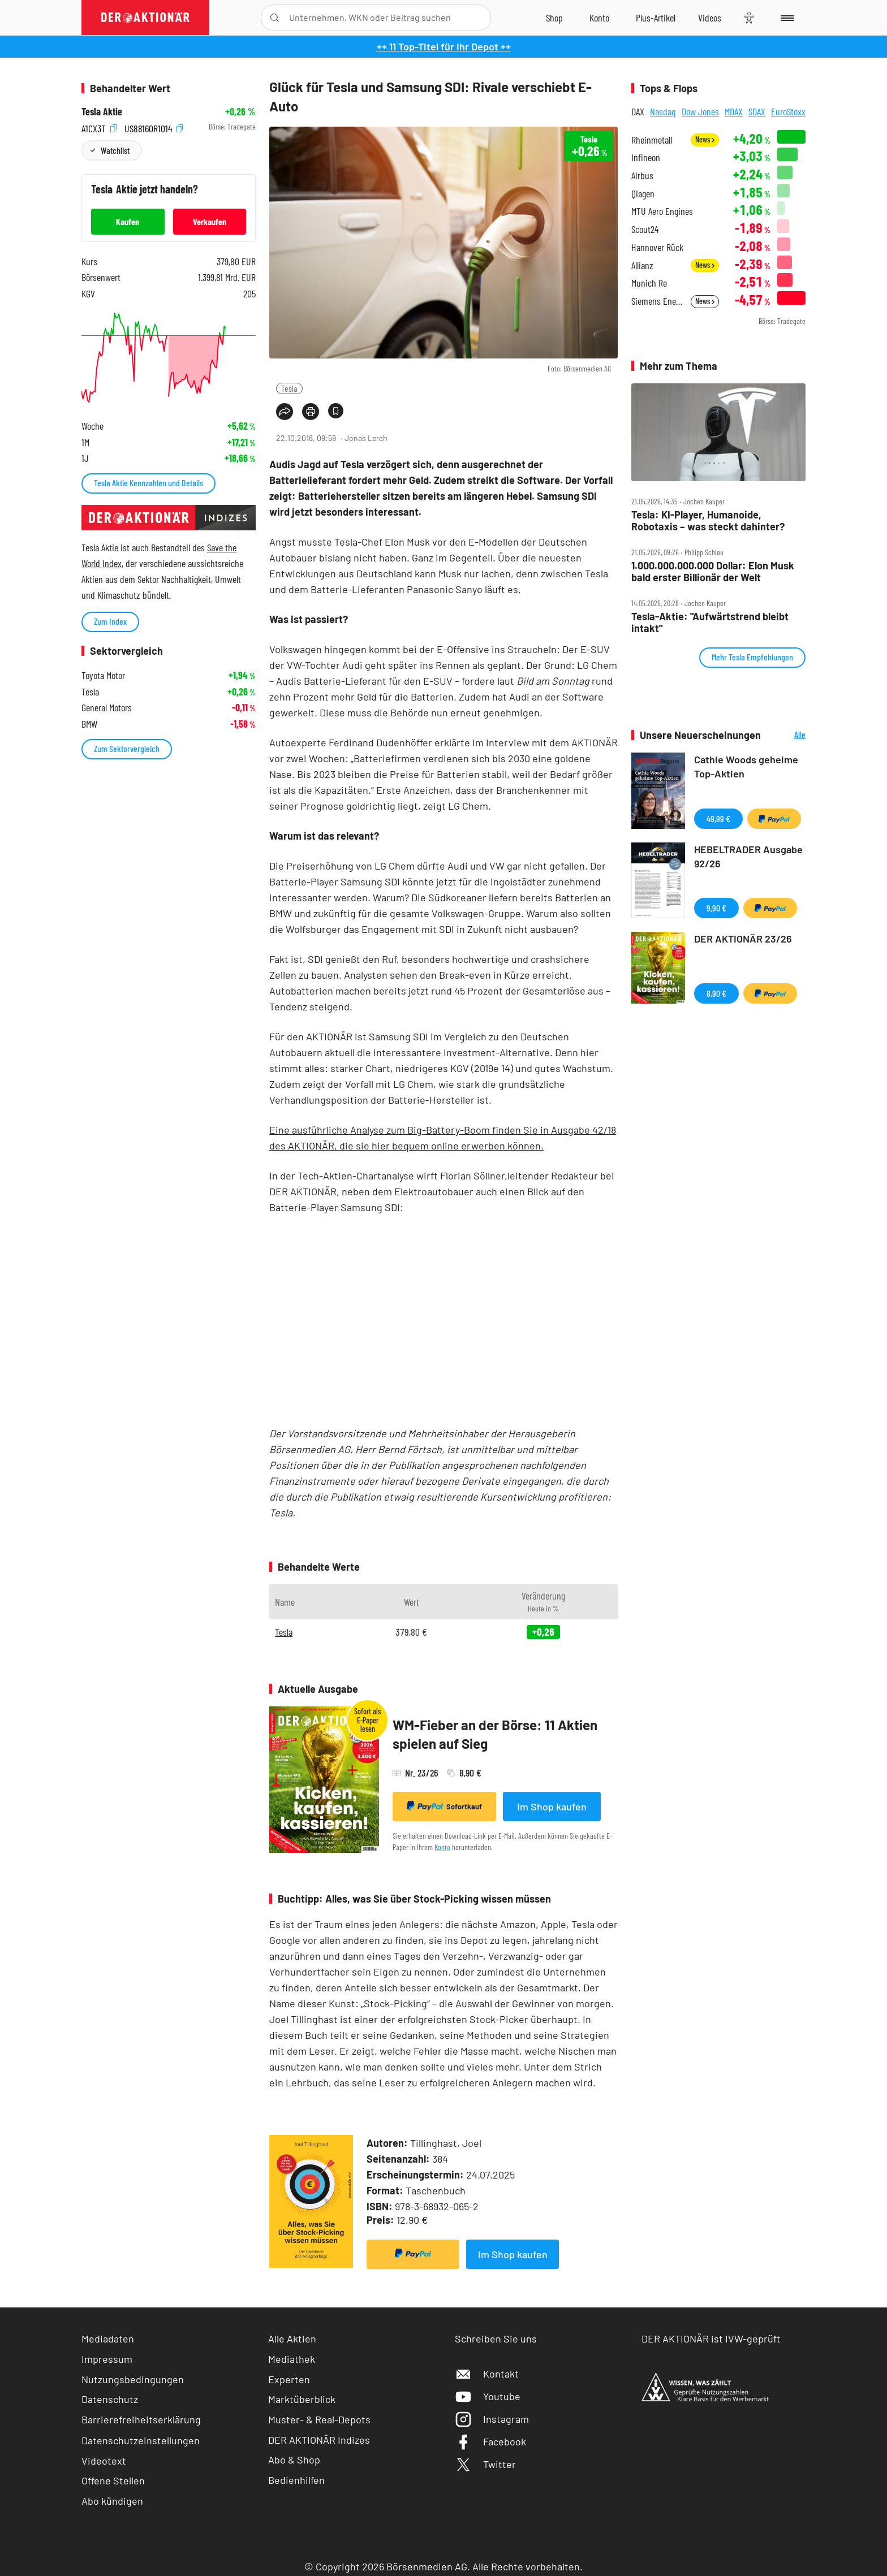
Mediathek (291, 2359)
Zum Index (110, 621)
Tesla (289, 388)
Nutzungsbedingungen (132, 2379)
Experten (289, 2379)
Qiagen (643, 194)
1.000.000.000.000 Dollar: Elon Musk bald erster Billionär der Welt (712, 571)
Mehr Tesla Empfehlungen (752, 656)
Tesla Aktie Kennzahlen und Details (148, 482)
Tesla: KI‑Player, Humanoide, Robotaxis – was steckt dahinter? (708, 520)
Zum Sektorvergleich (127, 748)
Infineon (645, 157)
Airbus (642, 175)
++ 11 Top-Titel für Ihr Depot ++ (444, 46)
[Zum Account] (599, 17)
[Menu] (785, 17)
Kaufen (127, 221)
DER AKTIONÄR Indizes (319, 2440)
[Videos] (710, 17)
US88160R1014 (153, 127)
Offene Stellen (113, 2480)
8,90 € (716, 993)
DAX (637, 111)
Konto (442, 1847)
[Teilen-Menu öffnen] (284, 411)
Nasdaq (663, 111)
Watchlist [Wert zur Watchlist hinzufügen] (115, 150)
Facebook (490, 2441)
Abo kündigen (112, 2501)
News (704, 139)
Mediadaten (107, 2338)
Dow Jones (700, 111)
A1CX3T (99, 127)
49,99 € (718, 818)
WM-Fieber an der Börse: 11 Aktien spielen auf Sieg (495, 1734)
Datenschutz (109, 2399)
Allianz (642, 265)
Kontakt (487, 2373)
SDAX (756, 111)
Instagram (492, 2419)
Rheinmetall (651, 140)
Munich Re (649, 283)
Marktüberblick (301, 2399)
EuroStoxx (788, 111)
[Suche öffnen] (275, 18)
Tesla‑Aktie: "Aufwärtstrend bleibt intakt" (710, 622)
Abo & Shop (294, 2459)
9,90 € (716, 907)
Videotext (103, 2460)
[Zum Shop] (554, 17)
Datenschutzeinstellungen (140, 2440)
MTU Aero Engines (662, 211)
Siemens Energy (657, 301)
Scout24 (644, 229)
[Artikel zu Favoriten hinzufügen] (335, 410)
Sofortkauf (444, 1806)
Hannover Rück (657, 247)
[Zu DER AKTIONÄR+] (656, 17)
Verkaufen (209, 221)
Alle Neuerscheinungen (786, 735)
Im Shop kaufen (552, 1806)
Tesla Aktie (101, 112)
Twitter (485, 2464)
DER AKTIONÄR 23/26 (743, 938)
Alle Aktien (292, 2338)
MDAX (734, 111)
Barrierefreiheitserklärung (141, 2419)
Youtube (487, 2396)
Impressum (106, 2359)
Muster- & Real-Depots (319, 2419)
